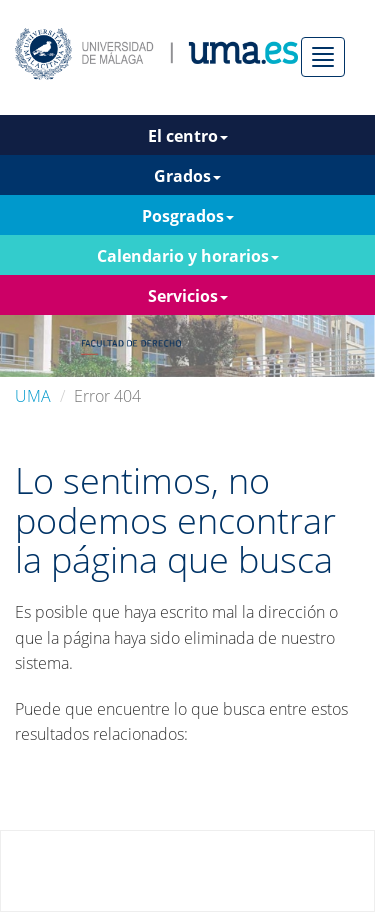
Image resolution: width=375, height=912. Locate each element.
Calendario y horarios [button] (188, 256)
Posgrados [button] (188, 216)
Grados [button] (187, 176)
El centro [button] (188, 136)
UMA (33, 396)
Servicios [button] (188, 296)
